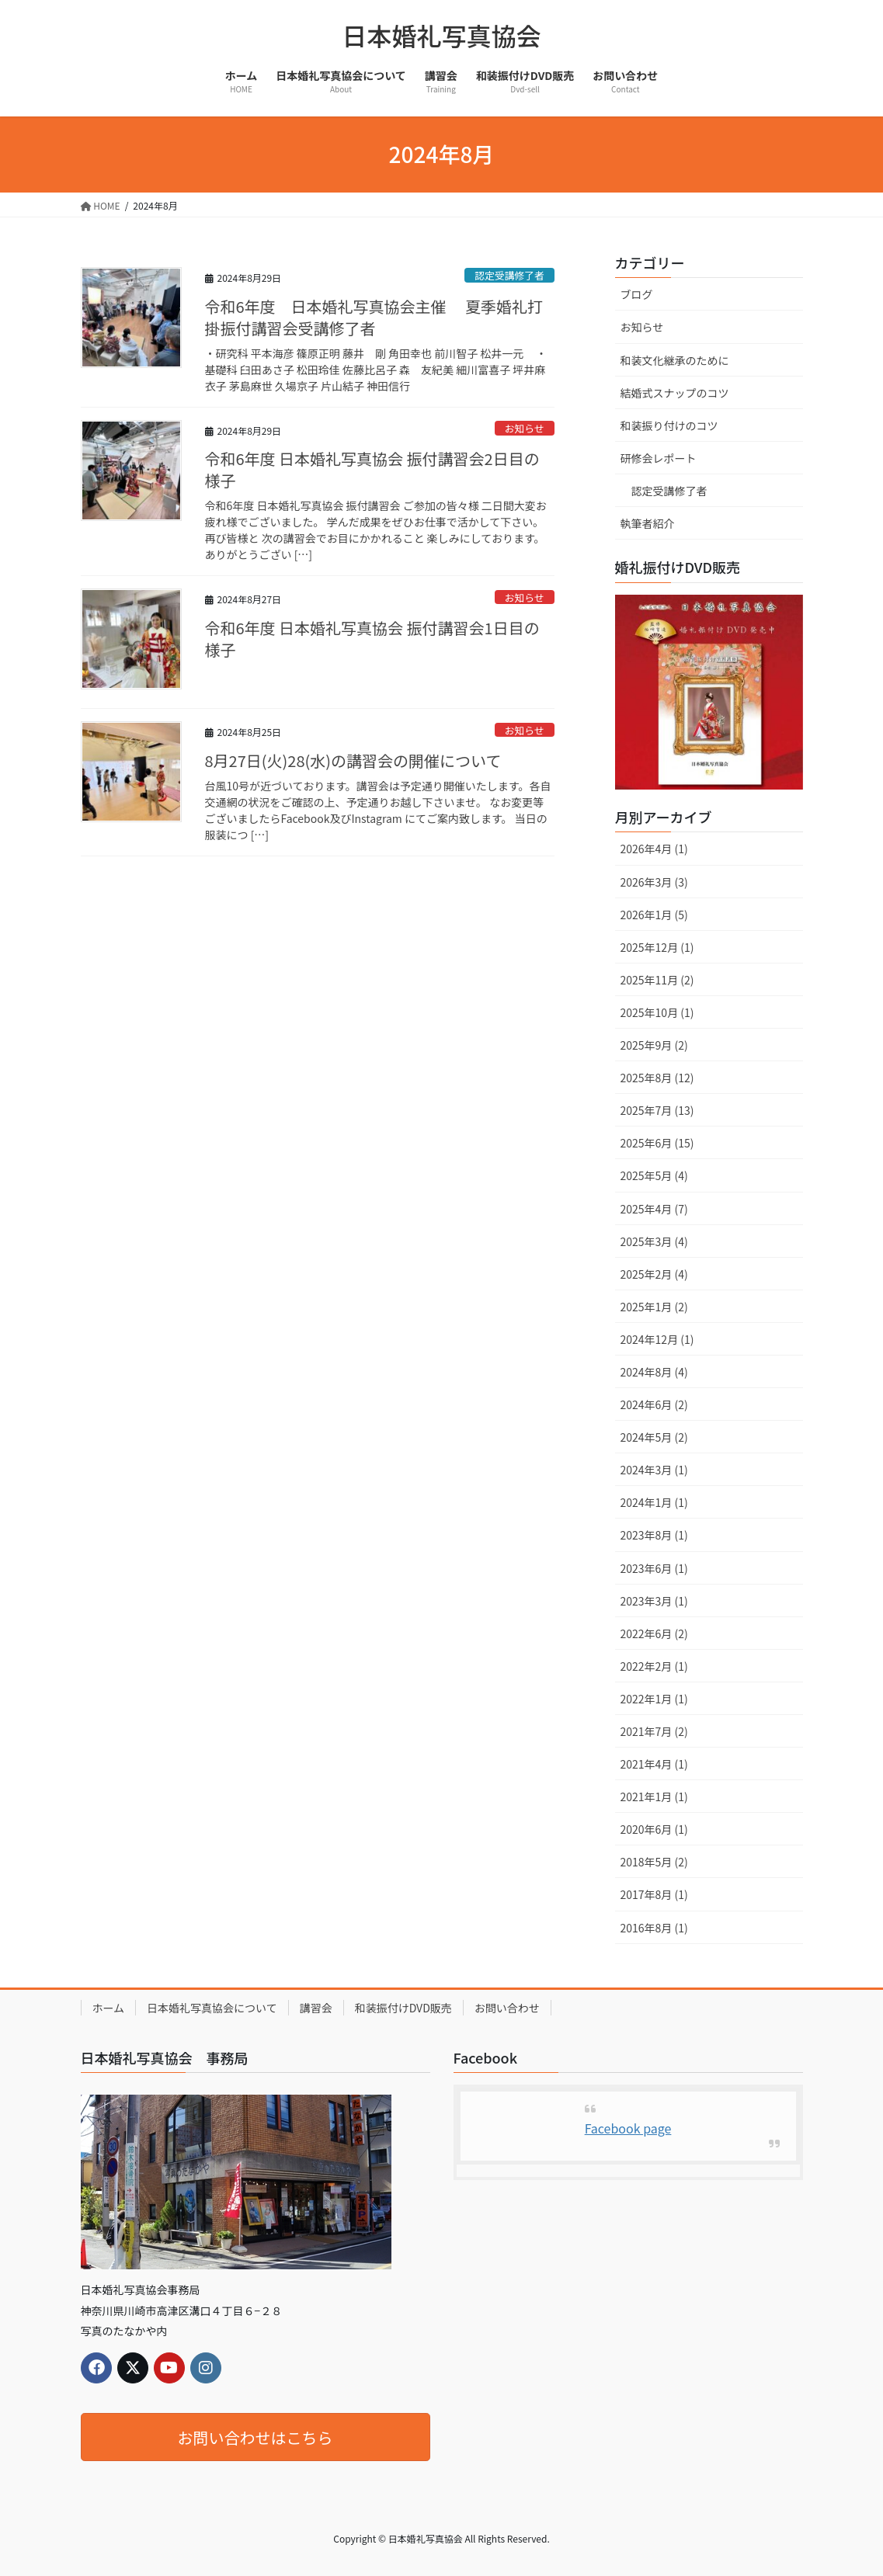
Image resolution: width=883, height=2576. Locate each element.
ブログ (637, 294)
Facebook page (628, 2128)
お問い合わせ (507, 2007)
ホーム (108, 2007)
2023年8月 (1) (654, 1535)
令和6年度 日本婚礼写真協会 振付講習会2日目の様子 (372, 469)
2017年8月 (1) (654, 1894)
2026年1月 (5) (654, 914)
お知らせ (524, 428)
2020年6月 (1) (654, 1829)
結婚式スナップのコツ (675, 393)
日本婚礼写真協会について (212, 2007)
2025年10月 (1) (657, 1012)
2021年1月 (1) (654, 1796)
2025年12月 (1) (657, 947)
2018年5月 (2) (654, 1862)
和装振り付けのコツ (669, 425)
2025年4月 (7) (654, 1209)
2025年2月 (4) (654, 1274)
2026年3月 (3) (654, 882)
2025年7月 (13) (657, 1110)
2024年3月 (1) (654, 1469)
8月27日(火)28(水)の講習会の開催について (353, 760)
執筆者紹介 (648, 523)
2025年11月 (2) (657, 980)
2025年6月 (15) (657, 1143)
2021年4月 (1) (654, 1764)
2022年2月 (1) (654, 1666)
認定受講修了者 (509, 275)
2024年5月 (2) (654, 1437)
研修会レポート (659, 458)
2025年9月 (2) (654, 1045)
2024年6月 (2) (654, 1404)
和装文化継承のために (675, 360)
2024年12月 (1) (657, 1339)
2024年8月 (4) (654, 1372)
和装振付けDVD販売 (403, 2007)
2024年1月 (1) (654, 1502)
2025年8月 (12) (657, 1077)
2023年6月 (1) (654, 1568)
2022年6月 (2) (654, 1633)
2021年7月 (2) (654, 1731)
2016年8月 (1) (654, 1927)
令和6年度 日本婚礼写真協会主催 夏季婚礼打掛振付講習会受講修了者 (374, 317)
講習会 (316, 2007)
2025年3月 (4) (654, 1241)
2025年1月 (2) (654, 1306)
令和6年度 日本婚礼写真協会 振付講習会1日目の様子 (372, 638)
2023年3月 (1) (654, 1601)
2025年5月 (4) (654, 1175)
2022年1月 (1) (654, 1698)
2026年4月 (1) (654, 848)
